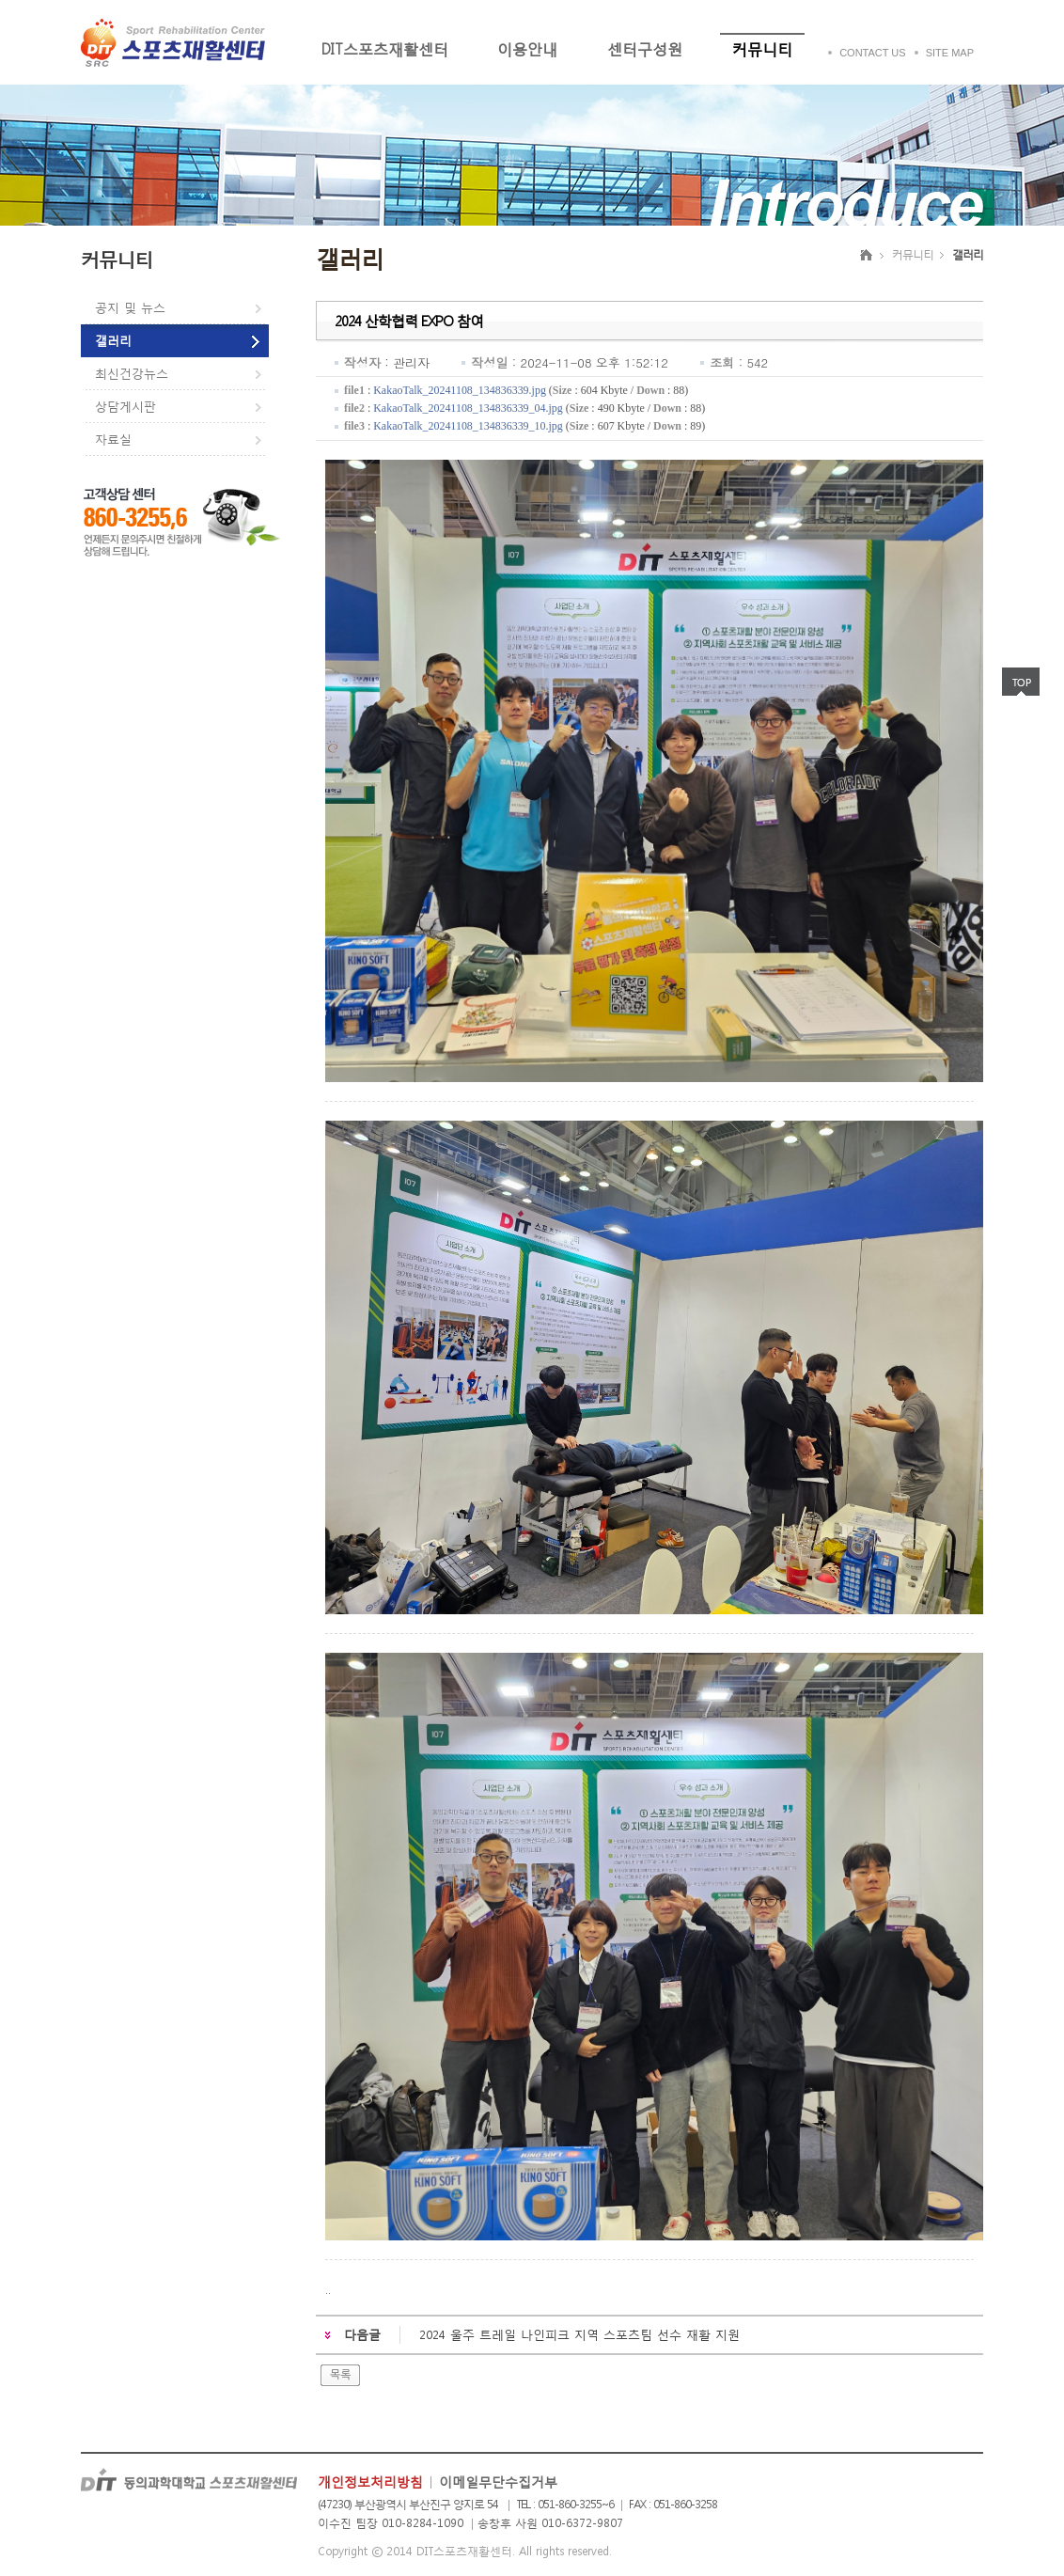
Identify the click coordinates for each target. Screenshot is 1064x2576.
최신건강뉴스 (131, 374)
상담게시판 (125, 407)
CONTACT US (872, 52)
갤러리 (113, 341)
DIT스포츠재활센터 (384, 48)
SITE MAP (950, 52)
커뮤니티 (762, 48)
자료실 (113, 440)
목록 (340, 2374)
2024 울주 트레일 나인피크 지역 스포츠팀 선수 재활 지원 (579, 2335)
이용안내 (527, 48)
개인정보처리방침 (370, 2481)
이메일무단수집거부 (498, 2481)
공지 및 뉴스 (130, 308)
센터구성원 (644, 48)
